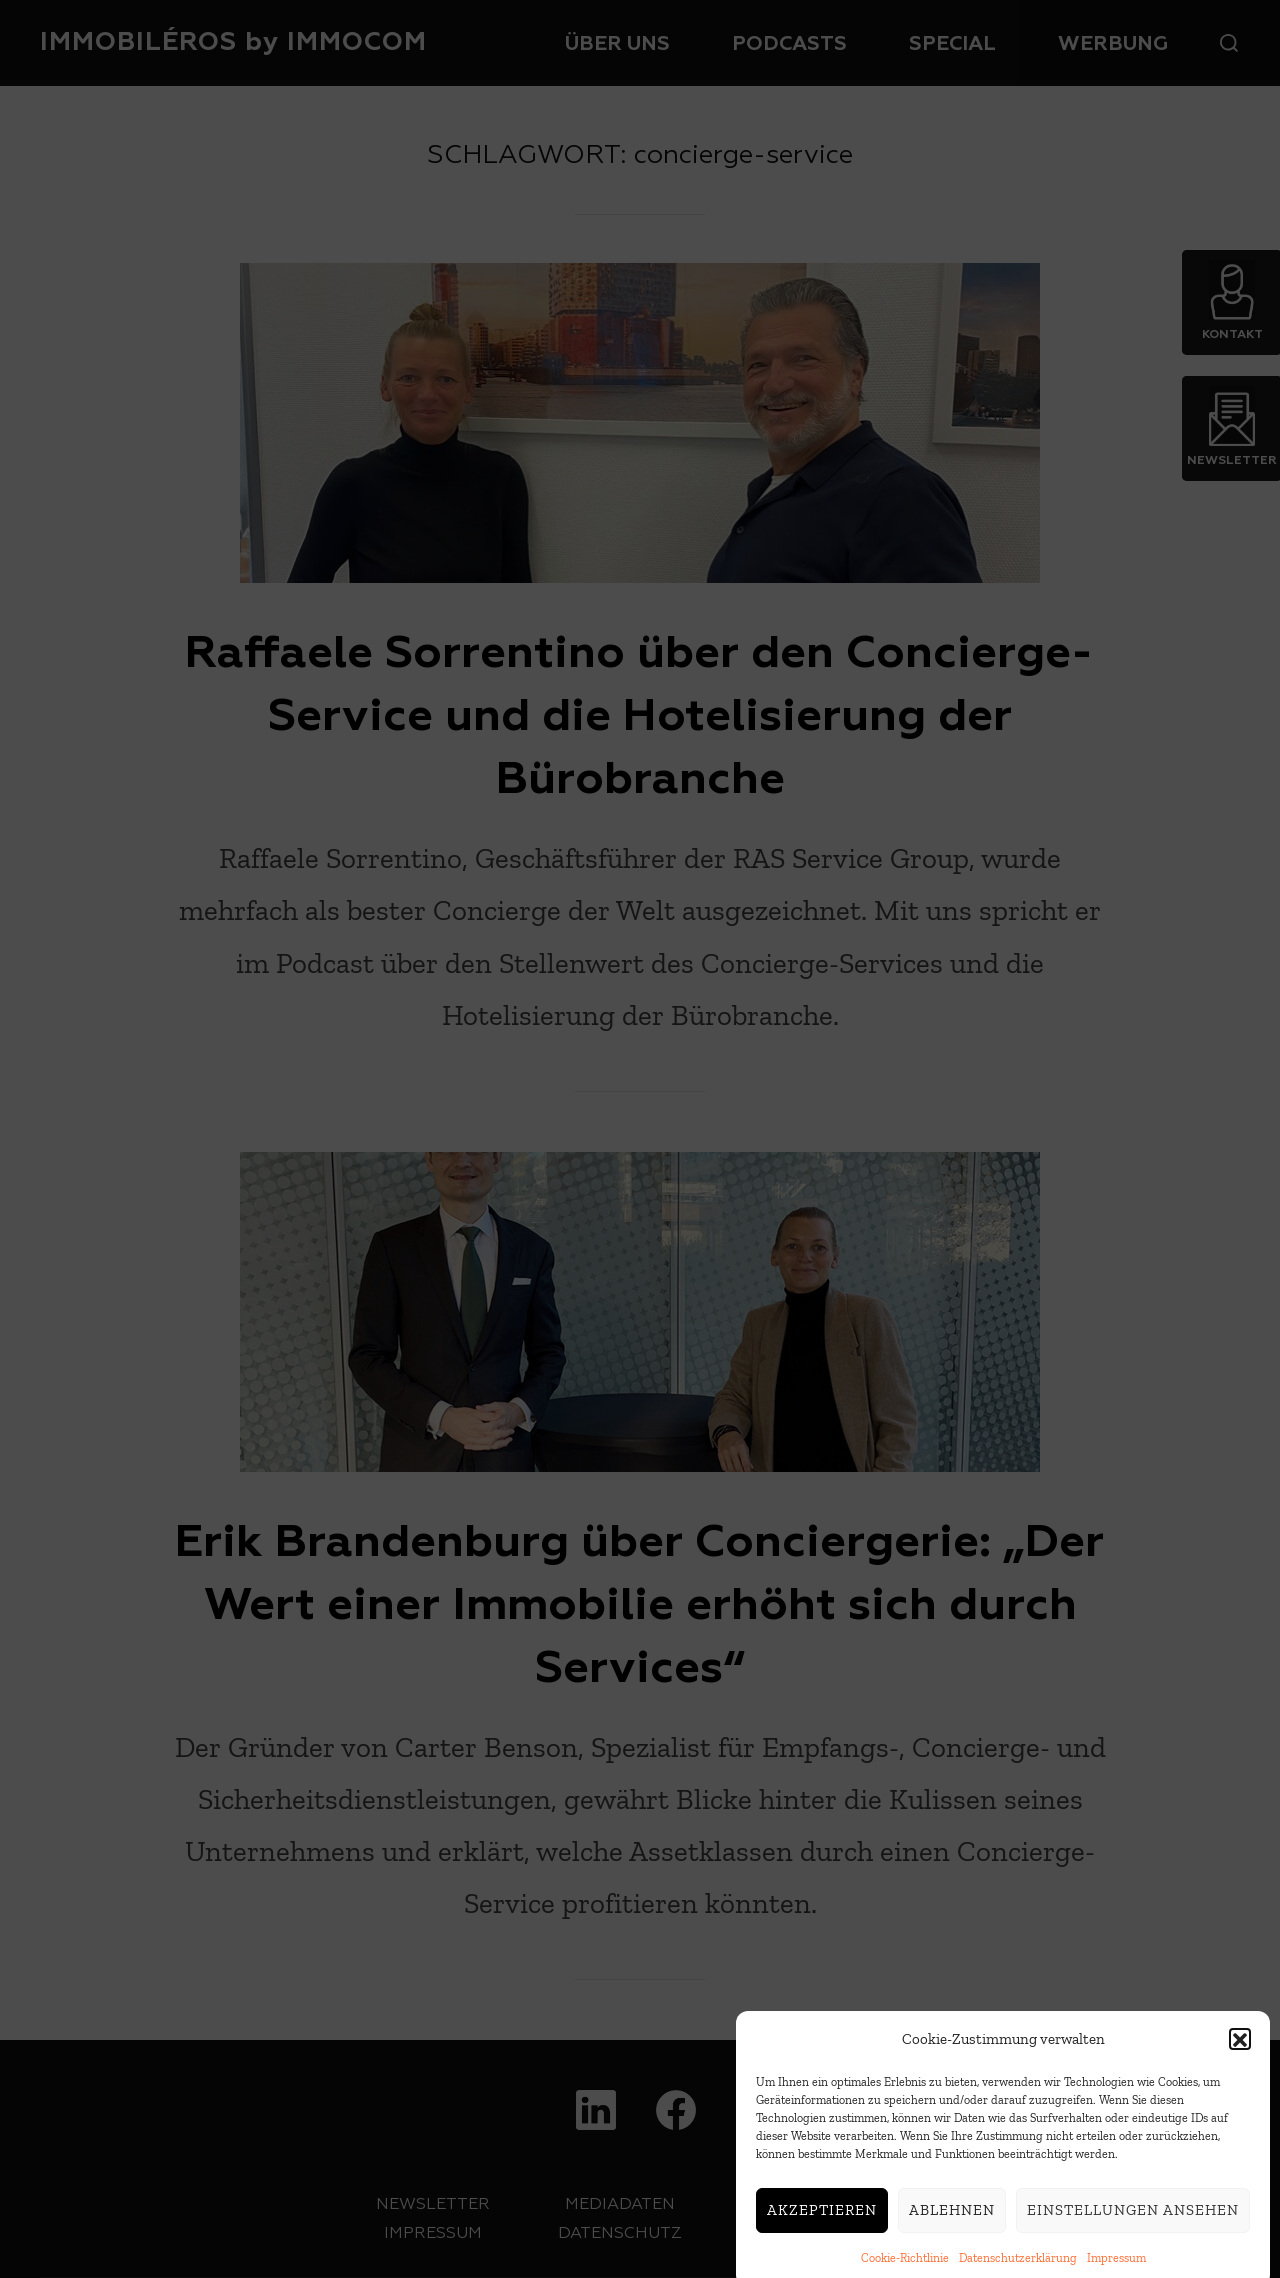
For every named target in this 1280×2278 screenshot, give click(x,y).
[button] (1240, 2058)
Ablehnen (952, 2229)
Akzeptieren (822, 2229)
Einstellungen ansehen (1133, 2229)
